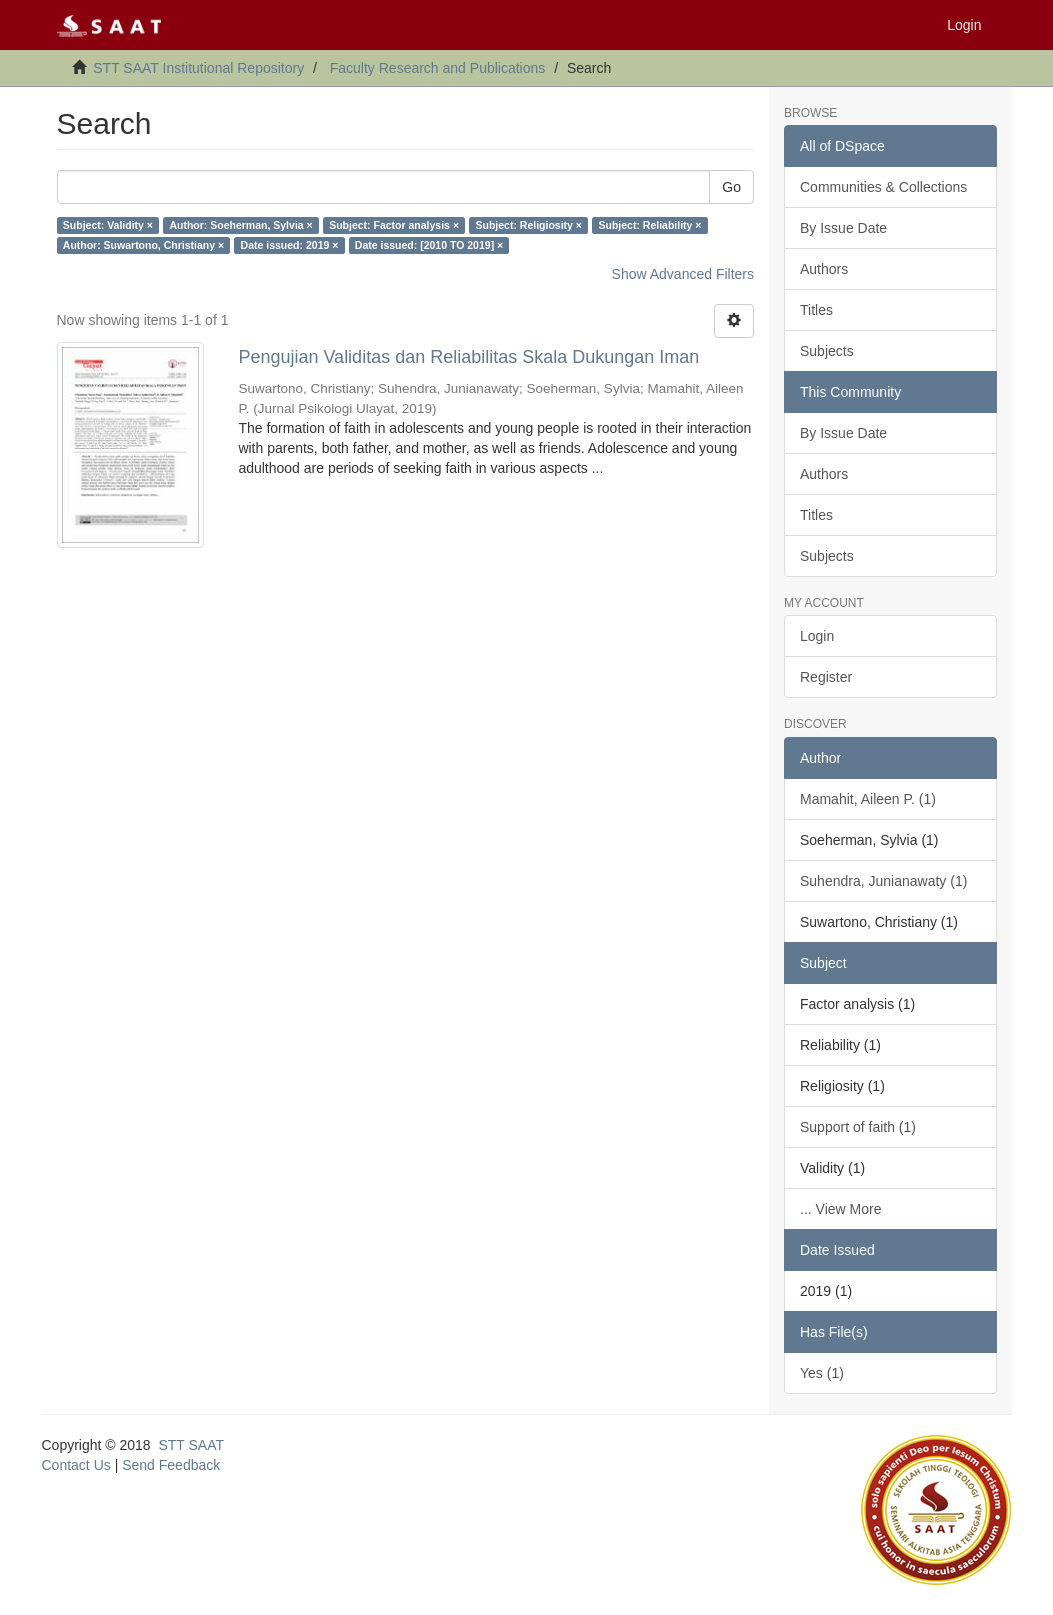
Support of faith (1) (858, 1127)
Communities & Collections (883, 187)
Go (731, 187)
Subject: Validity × (108, 225)
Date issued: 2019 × (290, 245)
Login (817, 636)
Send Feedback (171, 1465)
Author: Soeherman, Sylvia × (240, 225)
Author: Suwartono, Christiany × (143, 245)
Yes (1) (822, 1373)
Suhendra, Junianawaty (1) (883, 881)
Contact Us (76, 1465)
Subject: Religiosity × (529, 225)
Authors (824, 269)
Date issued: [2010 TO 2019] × (429, 245)
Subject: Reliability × (649, 225)
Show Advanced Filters (683, 274)
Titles (816, 310)
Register (826, 677)
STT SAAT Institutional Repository (198, 68)
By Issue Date (843, 228)
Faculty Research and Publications (438, 68)
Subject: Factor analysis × (394, 225)
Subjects (827, 351)
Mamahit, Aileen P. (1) (868, 799)
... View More (840, 1209)
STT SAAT (191, 1445)
